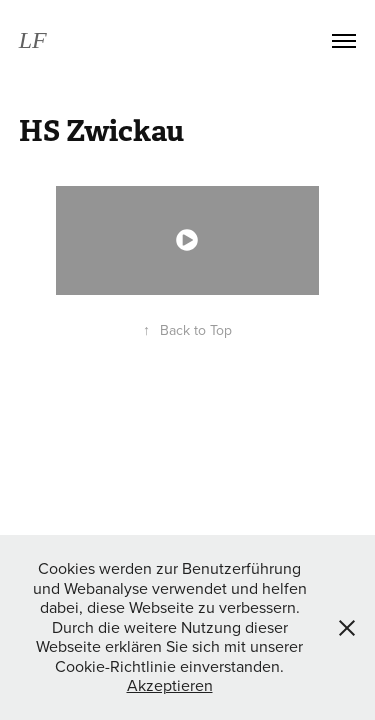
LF (33, 40)
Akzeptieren (170, 685)
